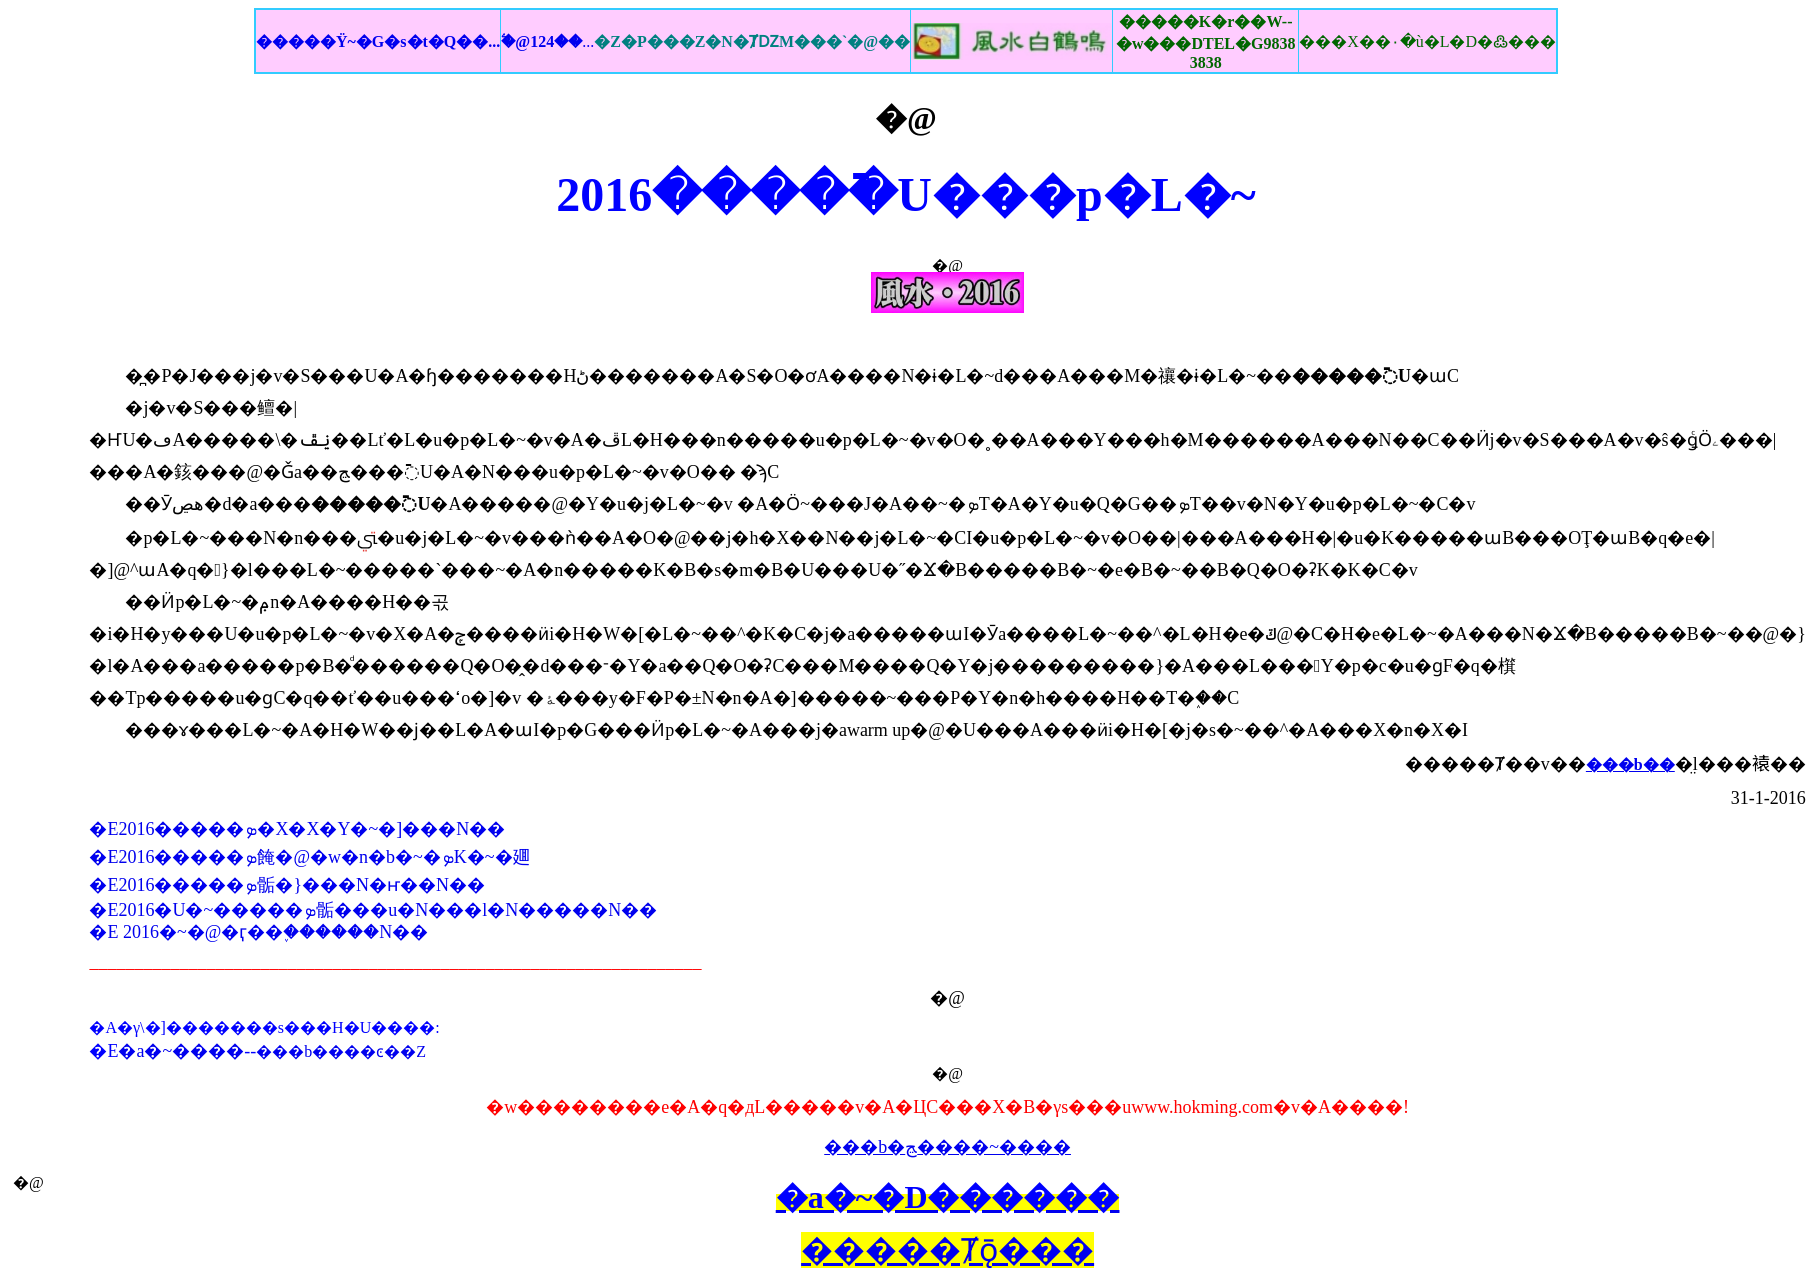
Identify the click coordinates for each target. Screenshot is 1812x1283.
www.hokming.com (1202, 1107)
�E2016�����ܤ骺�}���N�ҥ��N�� (287, 885)
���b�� (1630, 764)
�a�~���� (181, 1051)
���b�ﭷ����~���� (947, 1147)
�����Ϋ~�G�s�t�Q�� (378, 41)
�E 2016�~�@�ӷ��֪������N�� (258, 932)
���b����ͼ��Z (341, 1051)
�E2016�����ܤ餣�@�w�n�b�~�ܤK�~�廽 (309, 857)
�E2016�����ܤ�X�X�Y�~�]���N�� (297, 829)
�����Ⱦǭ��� (947, 1250)
